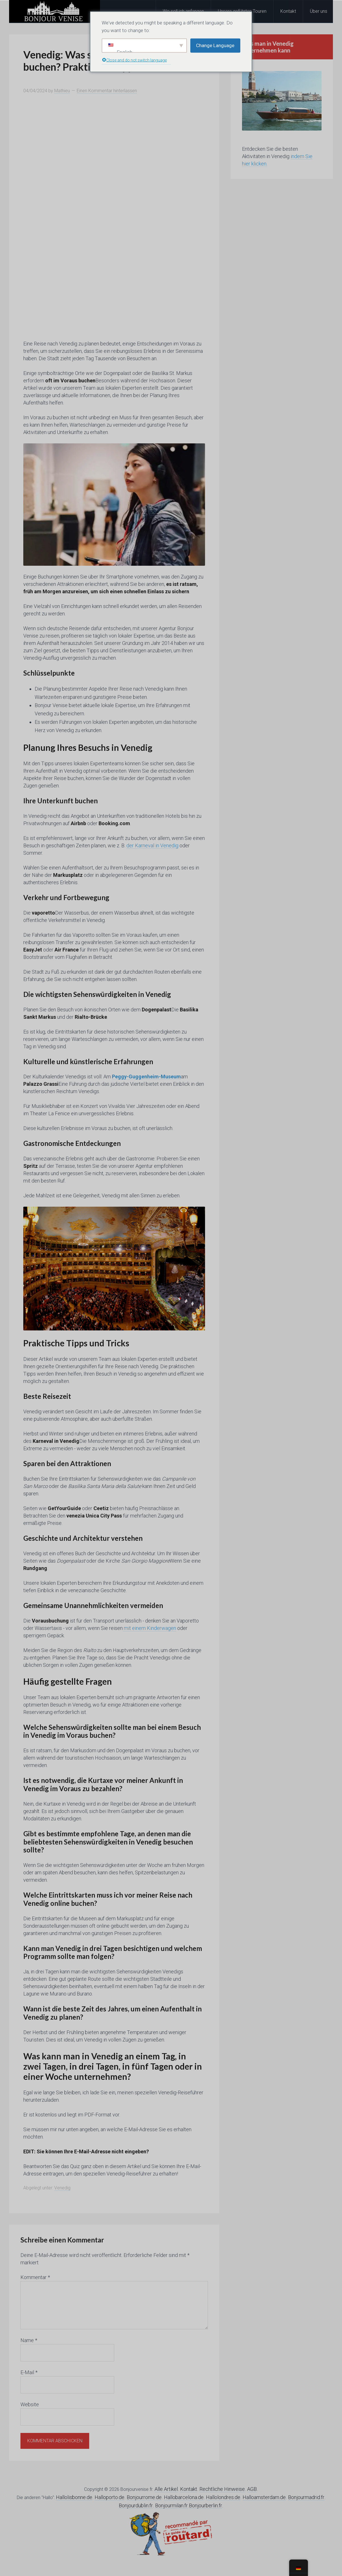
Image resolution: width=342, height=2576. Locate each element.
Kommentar (35, 2277)
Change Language (215, 45)
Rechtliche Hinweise (222, 2489)
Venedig (62, 2188)
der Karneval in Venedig (152, 845)
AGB (252, 2489)
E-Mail (28, 2372)
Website (29, 2404)
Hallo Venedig (54, 11)
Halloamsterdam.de (264, 2497)
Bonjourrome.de (144, 2497)
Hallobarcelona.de (184, 2497)
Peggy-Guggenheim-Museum (146, 1077)
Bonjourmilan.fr (171, 2505)
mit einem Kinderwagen (149, 1628)
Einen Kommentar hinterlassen (107, 90)
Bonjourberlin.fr (205, 2505)
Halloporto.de (109, 2497)
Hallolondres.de (223, 2497)
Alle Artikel (166, 2489)
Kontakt (188, 2489)
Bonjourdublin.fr (136, 2505)
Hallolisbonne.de (74, 2497)
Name (28, 2340)
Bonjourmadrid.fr (306, 2497)
